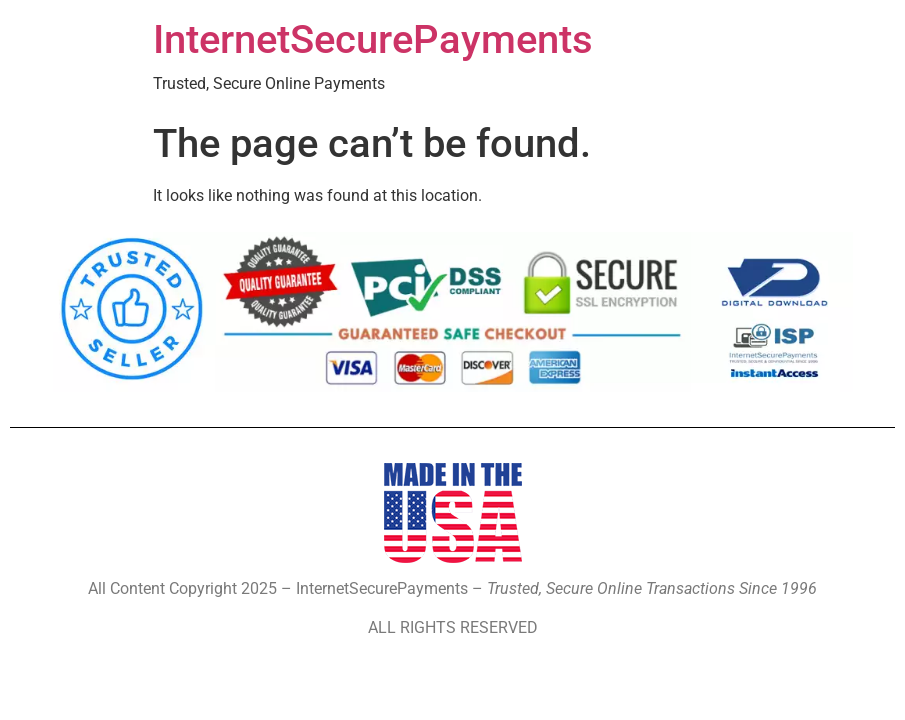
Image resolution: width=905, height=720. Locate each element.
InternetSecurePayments (373, 39)
